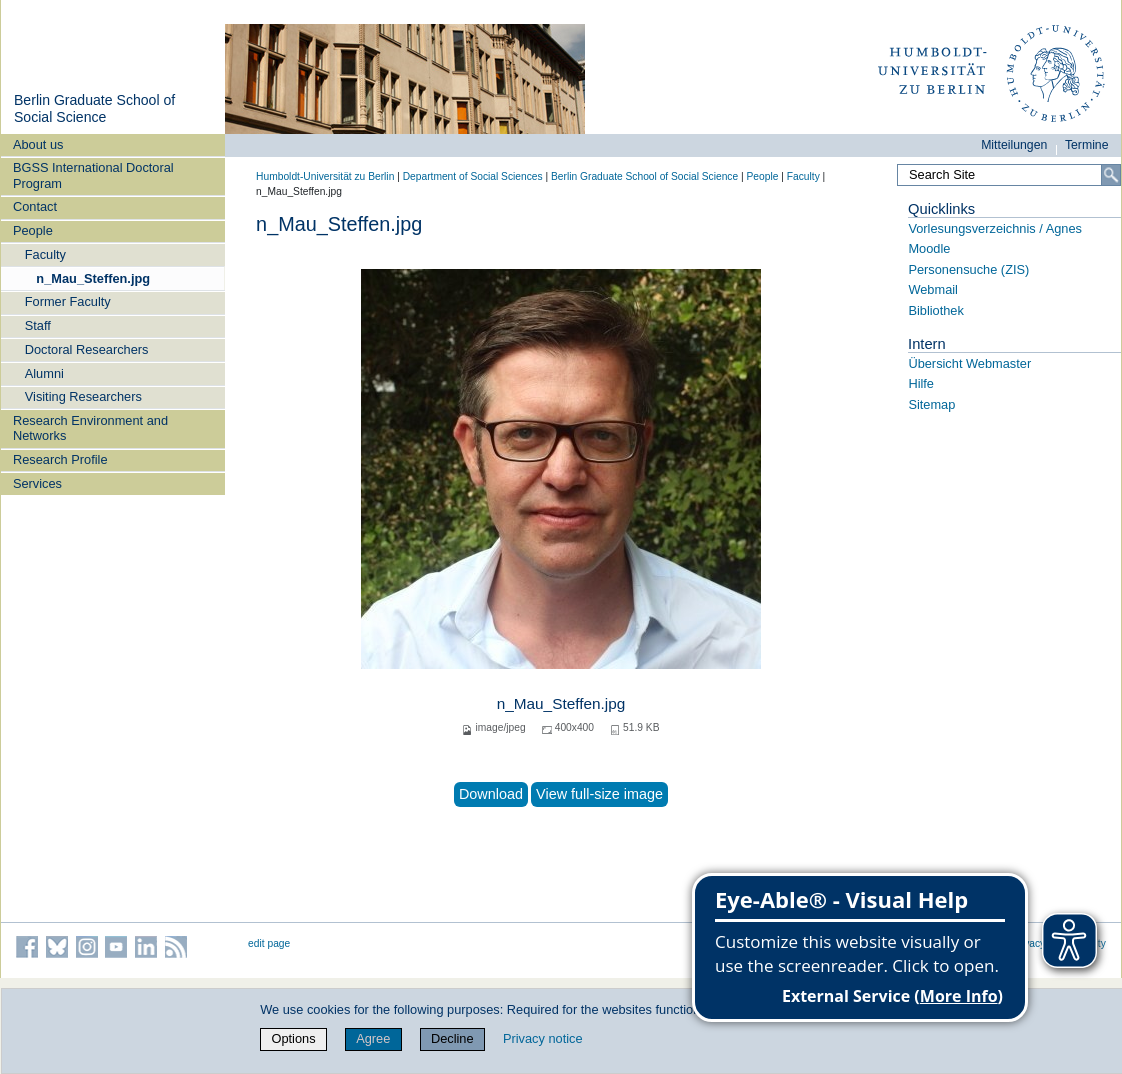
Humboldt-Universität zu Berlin (325, 176)
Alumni (44, 373)
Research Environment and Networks (90, 428)
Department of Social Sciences (473, 176)
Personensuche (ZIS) (968, 269)
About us (38, 144)
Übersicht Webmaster (969, 363)
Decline (452, 1038)
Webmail (933, 289)
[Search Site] (1009, 175)
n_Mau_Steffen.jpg (93, 278)
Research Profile (60, 459)
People (33, 230)
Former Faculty (68, 301)
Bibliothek (936, 310)
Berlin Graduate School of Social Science (94, 109)
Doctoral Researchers (87, 349)
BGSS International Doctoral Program (93, 175)
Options (293, 1038)
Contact (35, 206)
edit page (269, 943)
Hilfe (921, 383)
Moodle (929, 248)
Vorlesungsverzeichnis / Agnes (995, 228)
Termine (1087, 145)
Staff (38, 325)
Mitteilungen (1014, 145)
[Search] (1111, 175)
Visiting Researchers (83, 396)
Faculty (45, 254)
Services (37, 483)
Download (491, 794)
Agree (373, 1038)
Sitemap (931, 404)
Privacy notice (543, 1038)
